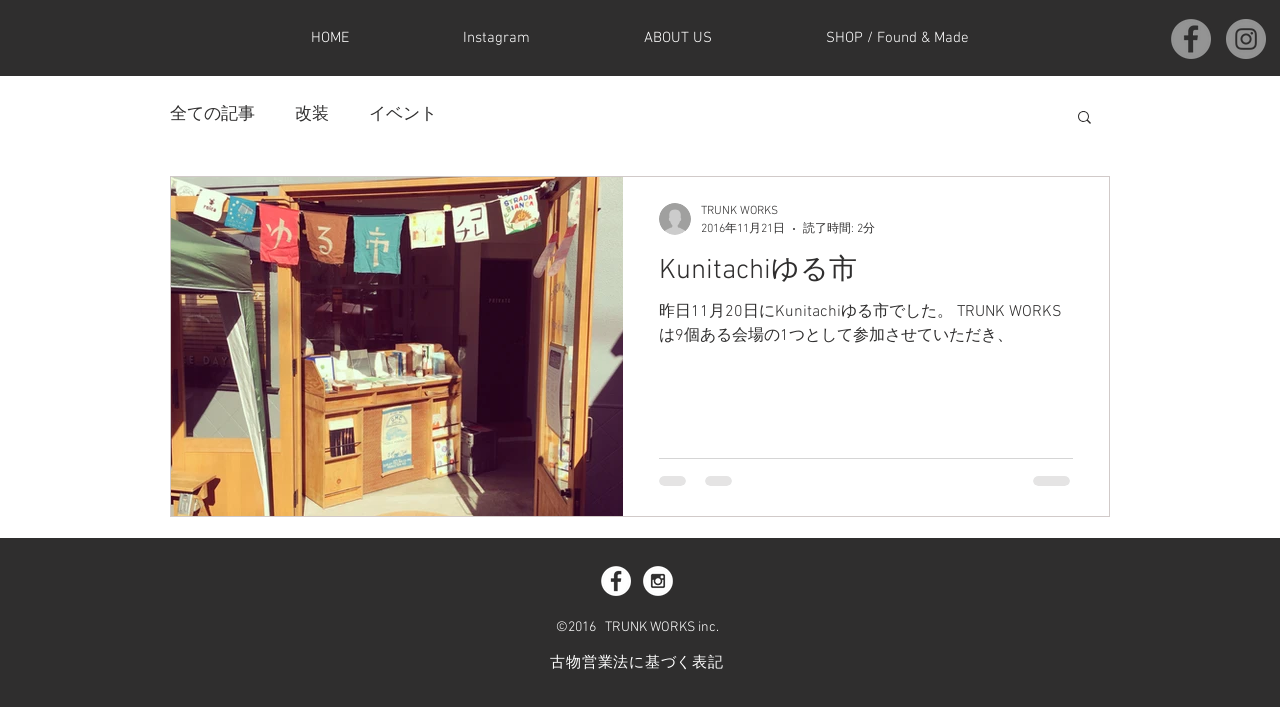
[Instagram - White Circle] (658, 581)
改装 (312, 115)
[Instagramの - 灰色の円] (1246, 39)
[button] (1084, 118)
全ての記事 (212, 115)
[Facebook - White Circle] (616, 581)
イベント (403, 115)
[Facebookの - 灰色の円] (1191, 39)
